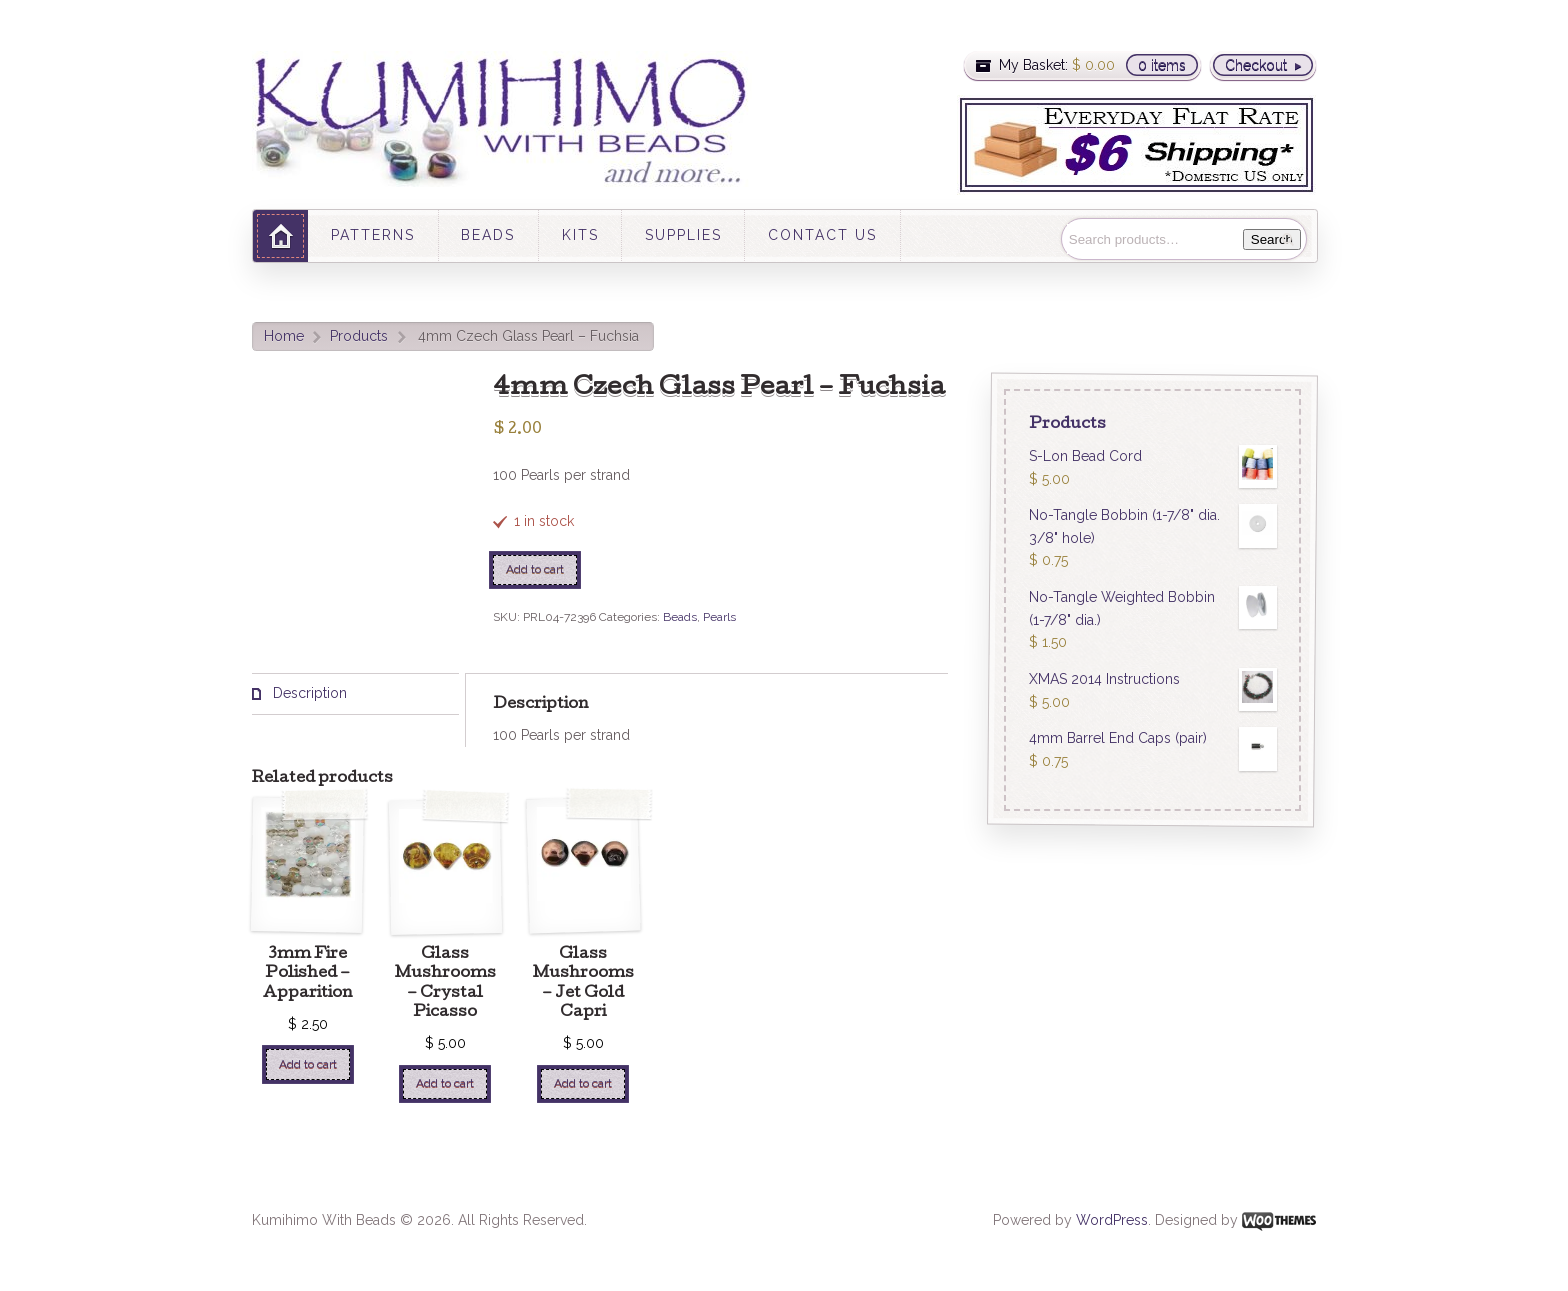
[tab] (355, 694)
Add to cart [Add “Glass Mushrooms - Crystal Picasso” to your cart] (445, 1083)
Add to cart (535, 569)
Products (359, 336)
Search (1272, 239)
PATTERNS (373, 235)
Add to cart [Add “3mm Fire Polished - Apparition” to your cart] (308, 1064)
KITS (580, 235)
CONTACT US (822, 235)
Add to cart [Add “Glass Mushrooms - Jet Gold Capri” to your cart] (583, 1083)
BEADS (488, 235)
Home (284, 336)
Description (308, 693)
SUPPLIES (683, 235)
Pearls (719, 617)
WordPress (1112, 1220)
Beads (680, 617)
